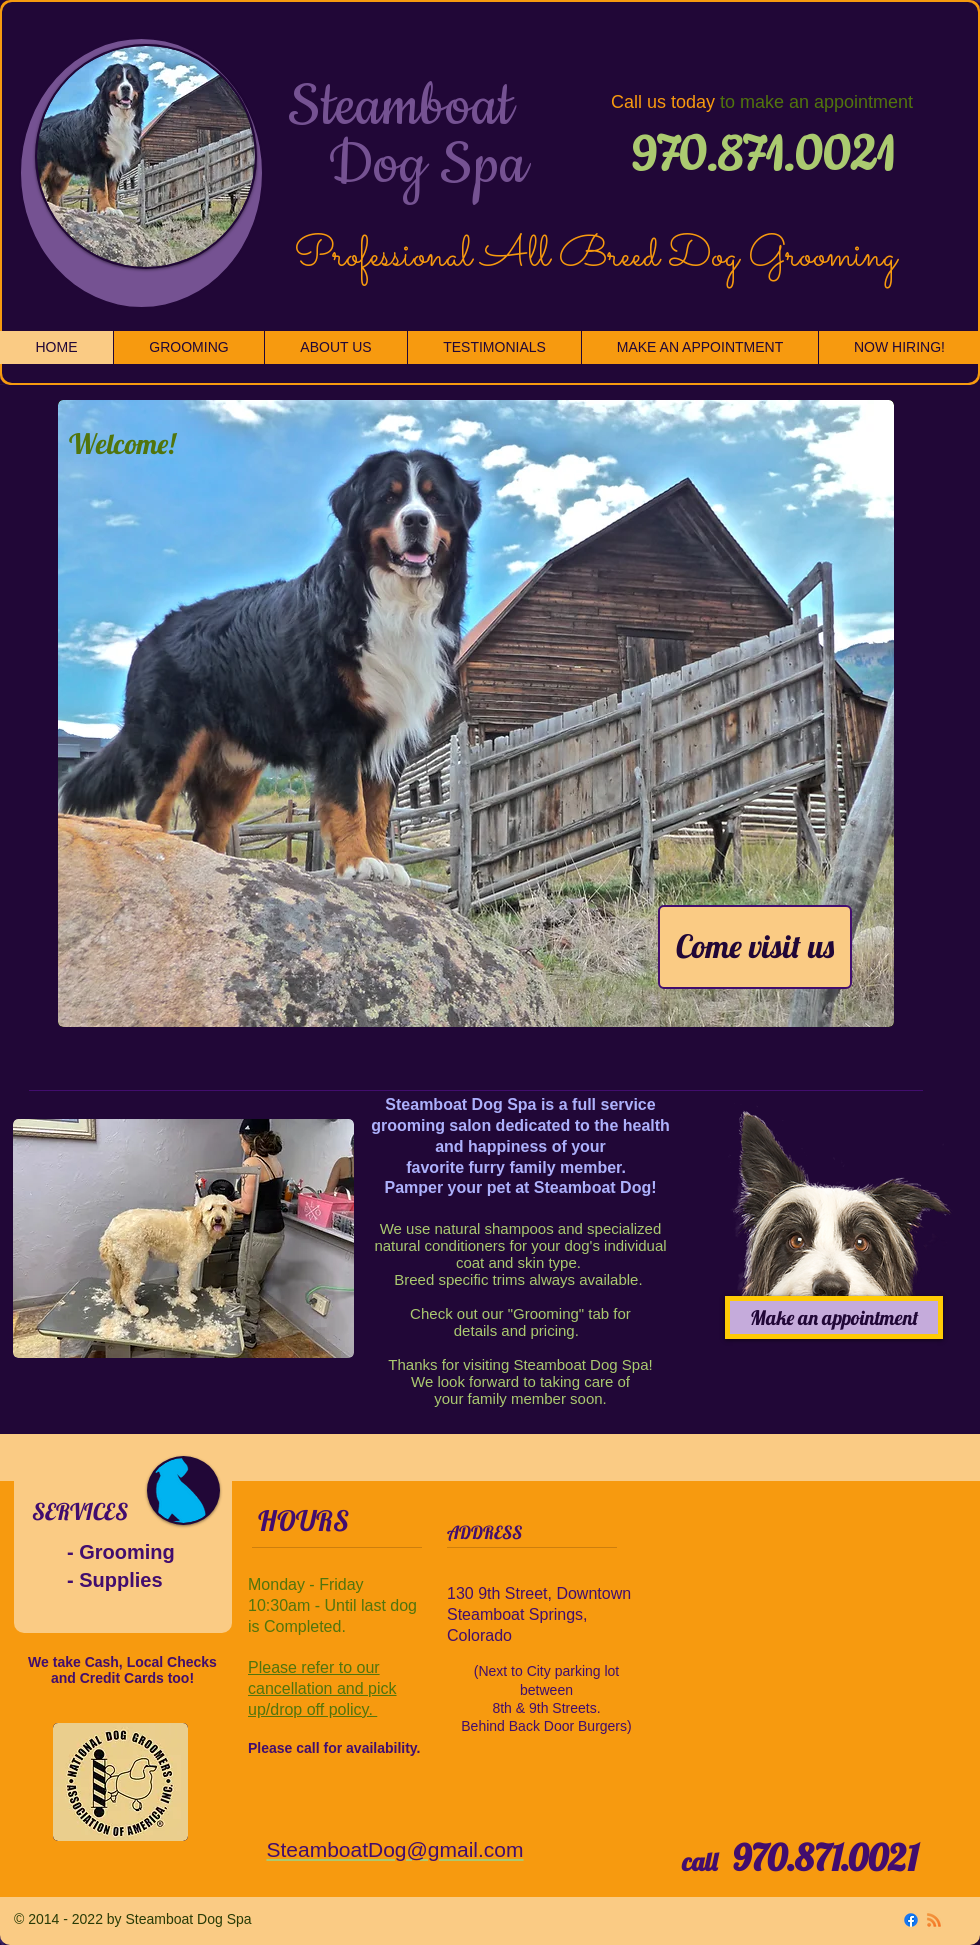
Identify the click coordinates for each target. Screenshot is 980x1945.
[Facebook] (911, 1920)
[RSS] (934, 1920)
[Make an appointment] (834, 1317)
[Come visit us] (755, 947)
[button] (476, 713)
